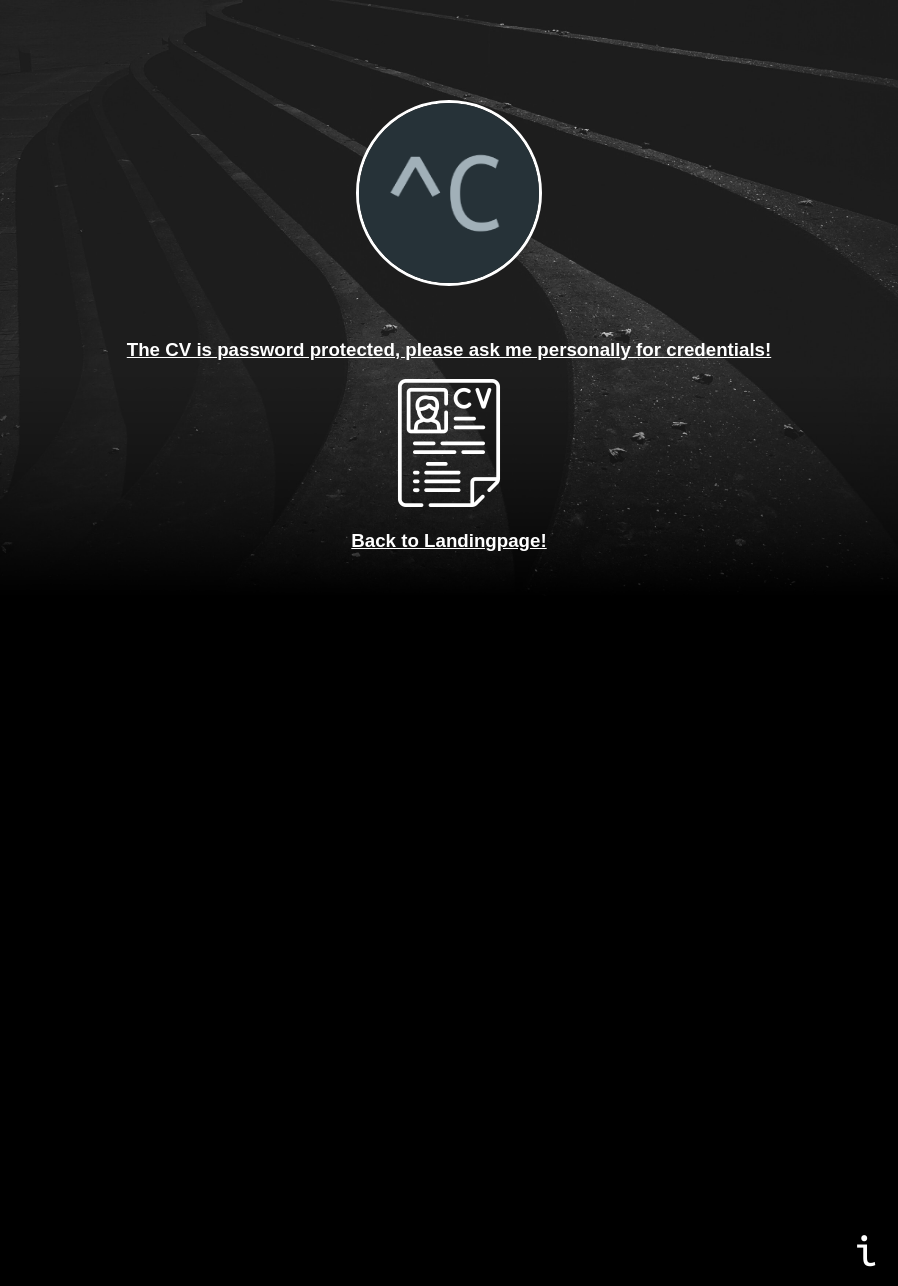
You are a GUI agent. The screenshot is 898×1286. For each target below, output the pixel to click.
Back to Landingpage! (448, 540)
